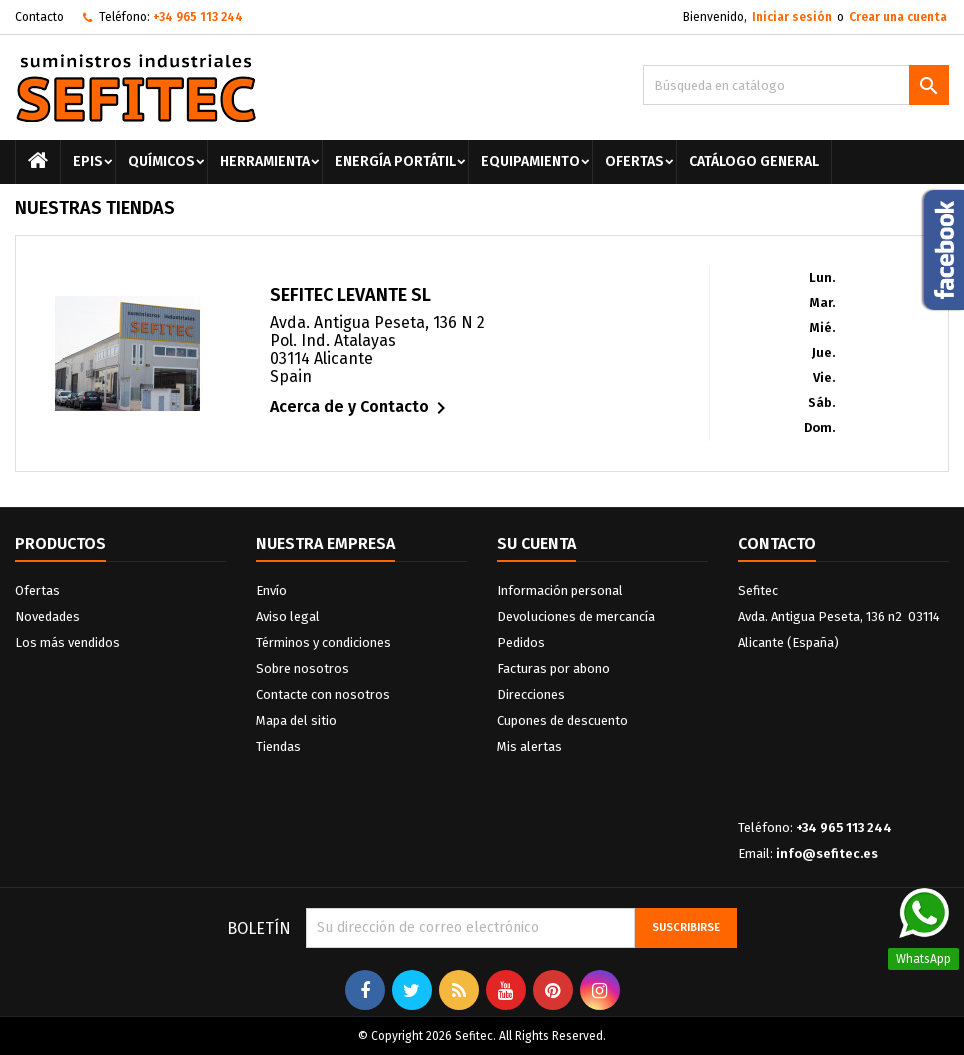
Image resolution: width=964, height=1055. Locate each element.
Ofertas (634, 161)
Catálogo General (754, 161)
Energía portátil (395, 161)
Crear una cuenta (898, 17)
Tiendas (278, 746)
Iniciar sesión (792, 17)
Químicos (161, 161)
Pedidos (521, 642)
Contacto (39, 17)
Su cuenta (536, 543)
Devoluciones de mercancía (576, 616)
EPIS (88, 161)
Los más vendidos (67, 642)
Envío (271, 590)
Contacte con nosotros (323, 694)
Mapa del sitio (296, 720)
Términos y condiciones (323, 642)
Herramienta (265, 161)
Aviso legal (288, 616)
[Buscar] (796, 85)
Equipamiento (530, 161)
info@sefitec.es (827, 853)
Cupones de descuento (562, 720)
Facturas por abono (553, 668)
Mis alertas (529, 746)
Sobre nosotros (302, 668)
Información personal (560, 590)
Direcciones (531, 694)
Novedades (47, 616)
